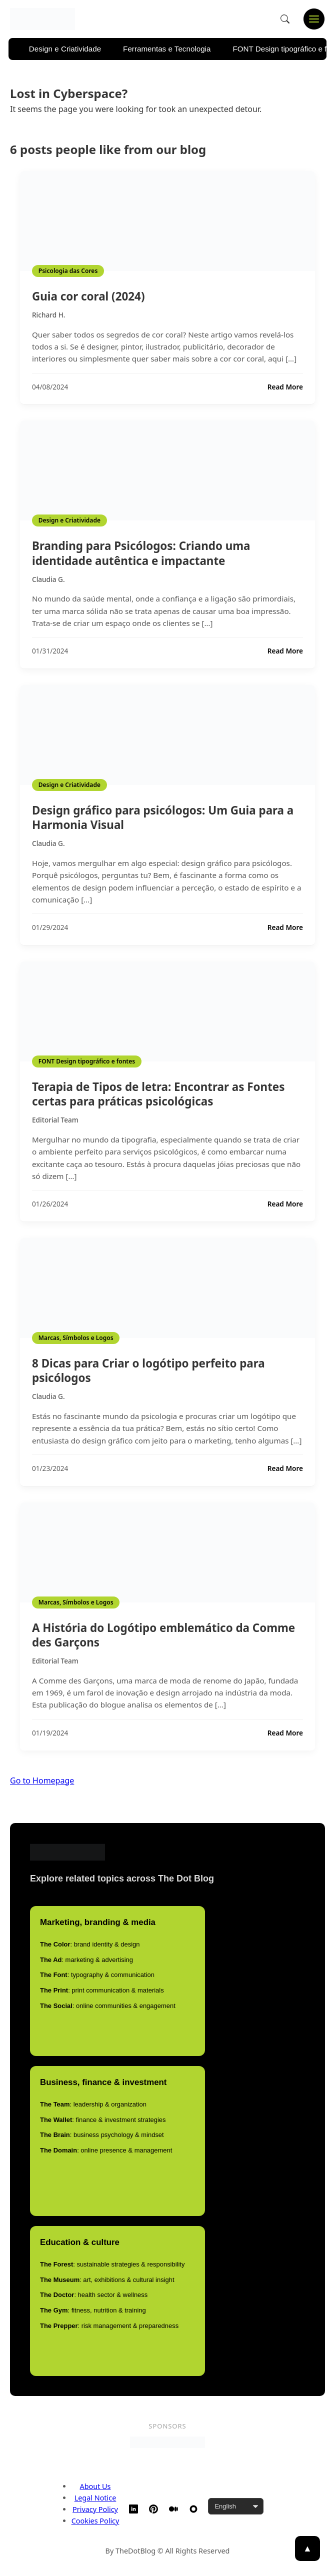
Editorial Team (55, 1119)
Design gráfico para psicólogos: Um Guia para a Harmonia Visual (163, 817)
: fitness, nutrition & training (93, 2310)
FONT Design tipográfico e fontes (86, 1061)
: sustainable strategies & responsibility (112, 2264)
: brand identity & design (90, 1944)
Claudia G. (48, 579)
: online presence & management (106, 2150)
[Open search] (285, 19)
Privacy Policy (95, 2509)
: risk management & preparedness (109, 2326)
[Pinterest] (153, 2509)
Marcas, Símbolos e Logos (76, 1338)
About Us (95, 2486)
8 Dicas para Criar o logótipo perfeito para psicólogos (148, 1371)
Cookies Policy (96, 2521)
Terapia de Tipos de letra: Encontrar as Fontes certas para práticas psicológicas (158, 1094)
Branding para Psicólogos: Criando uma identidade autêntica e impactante (141, 553)
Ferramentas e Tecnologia (166, 48)
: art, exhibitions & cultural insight (107, 2280)
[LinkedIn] (133, 2509)
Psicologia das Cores (68, 270)
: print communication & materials (102, 1990)
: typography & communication (97, 1974)
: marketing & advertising (86, 1960)
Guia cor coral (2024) (88, 296)
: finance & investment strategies (103, 2120)
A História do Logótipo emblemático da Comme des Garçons (163, 1635)
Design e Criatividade (65, 48)
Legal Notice (95, 2497)
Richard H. (49, 315)
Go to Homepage (42, 1780)
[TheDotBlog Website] (193, 2509)
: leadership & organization (93, 2104)
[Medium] (173, 2509)
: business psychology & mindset (102, 2134)
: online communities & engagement (108, 2006)
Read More (285, 387)
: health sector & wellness (94, 2294)
